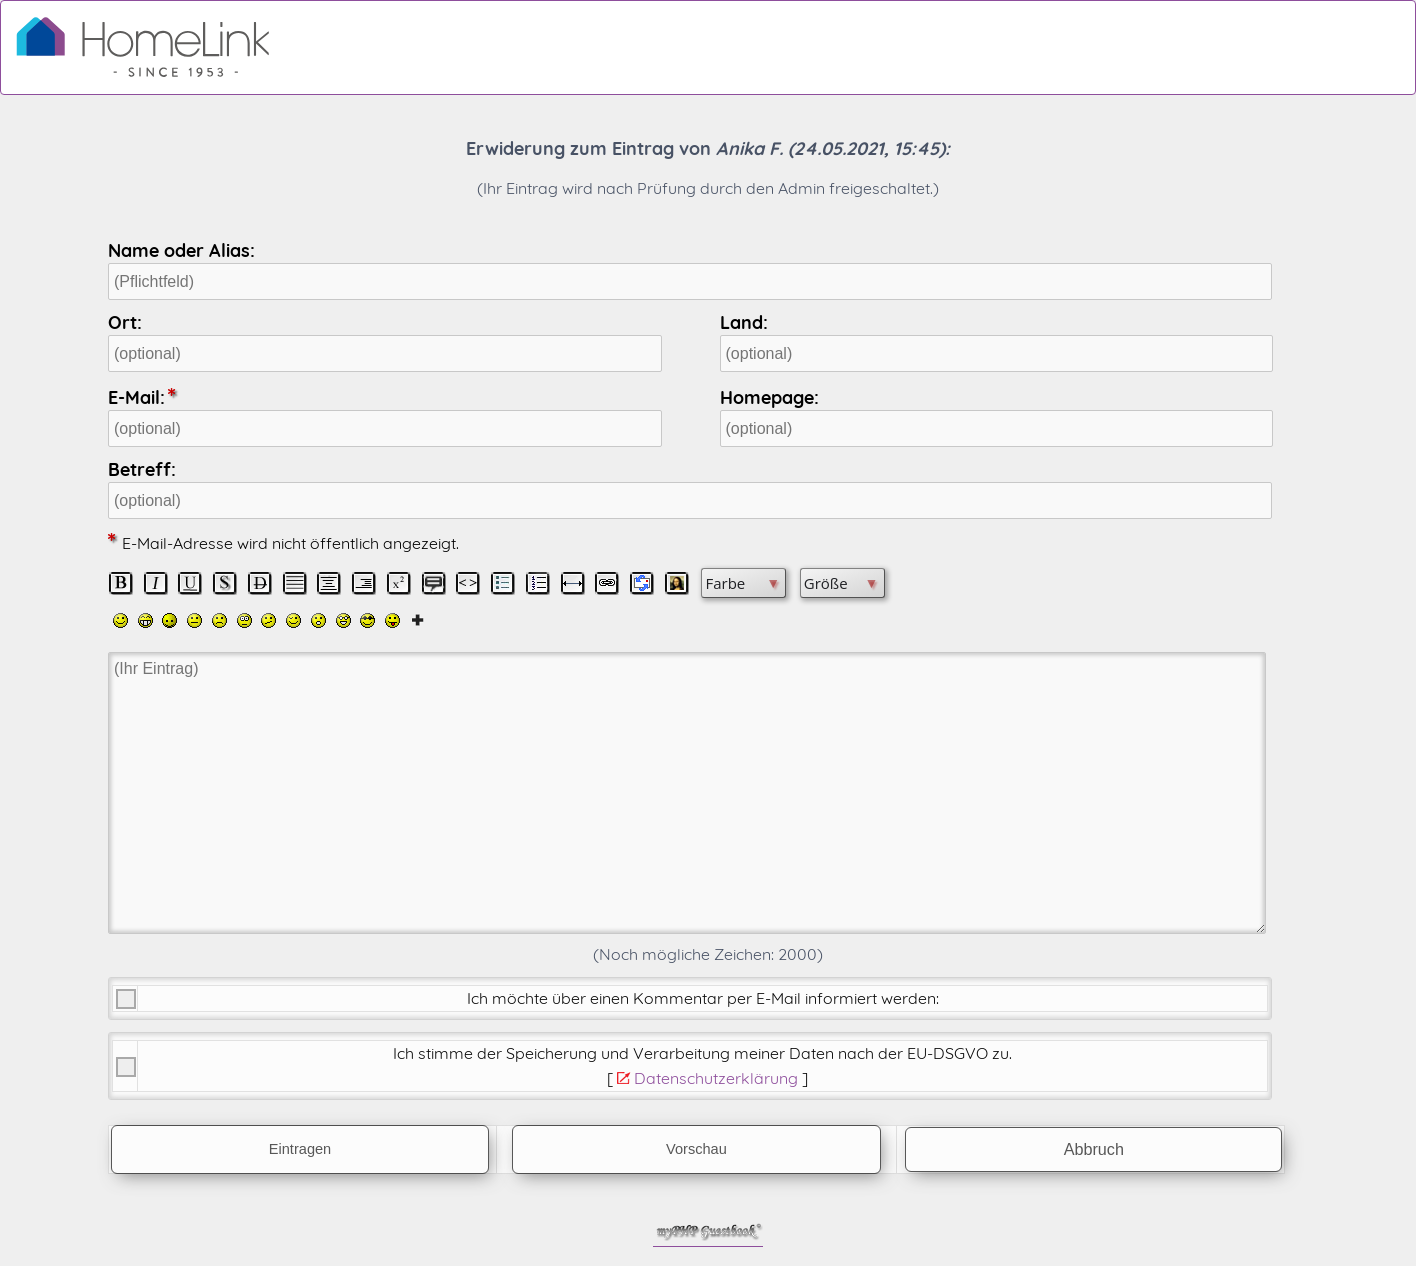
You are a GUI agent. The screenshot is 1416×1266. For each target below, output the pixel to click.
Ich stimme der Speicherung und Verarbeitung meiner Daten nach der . (702, 1053)
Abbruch (1094, 1149)
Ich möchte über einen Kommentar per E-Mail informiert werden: (703, 998)
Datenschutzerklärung (716, 1078)
